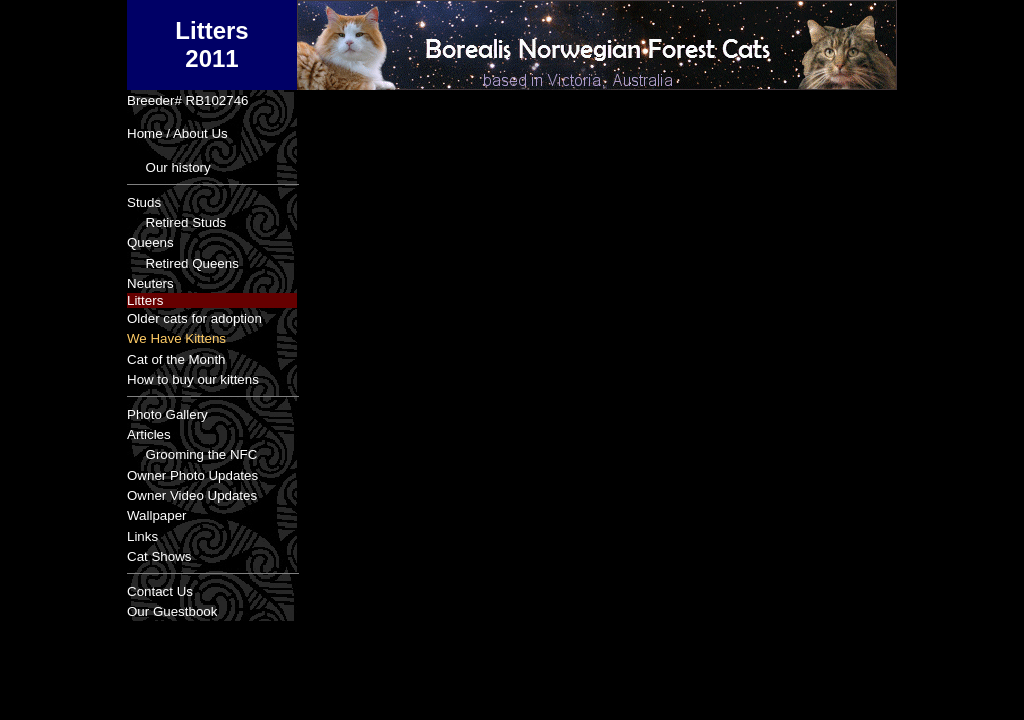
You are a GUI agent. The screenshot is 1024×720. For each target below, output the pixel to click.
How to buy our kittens (193, 379)
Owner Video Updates (192, 495)
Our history (169, 167)
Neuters (150, 283)
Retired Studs (176, 222)
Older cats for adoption (194, 318)
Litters (145, 300)
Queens (150, 242)
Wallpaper (157, 515)
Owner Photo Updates (192, 475)
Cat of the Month (176, 359)
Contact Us (160, 591)
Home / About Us (177, 133)
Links (142, 536)
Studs (144, 202)
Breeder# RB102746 (188, 100)
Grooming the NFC (192, 454)
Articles (149, 434)
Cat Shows (159, 556)
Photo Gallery (167, 414)
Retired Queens (183, 263)
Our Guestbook (172, 611)
